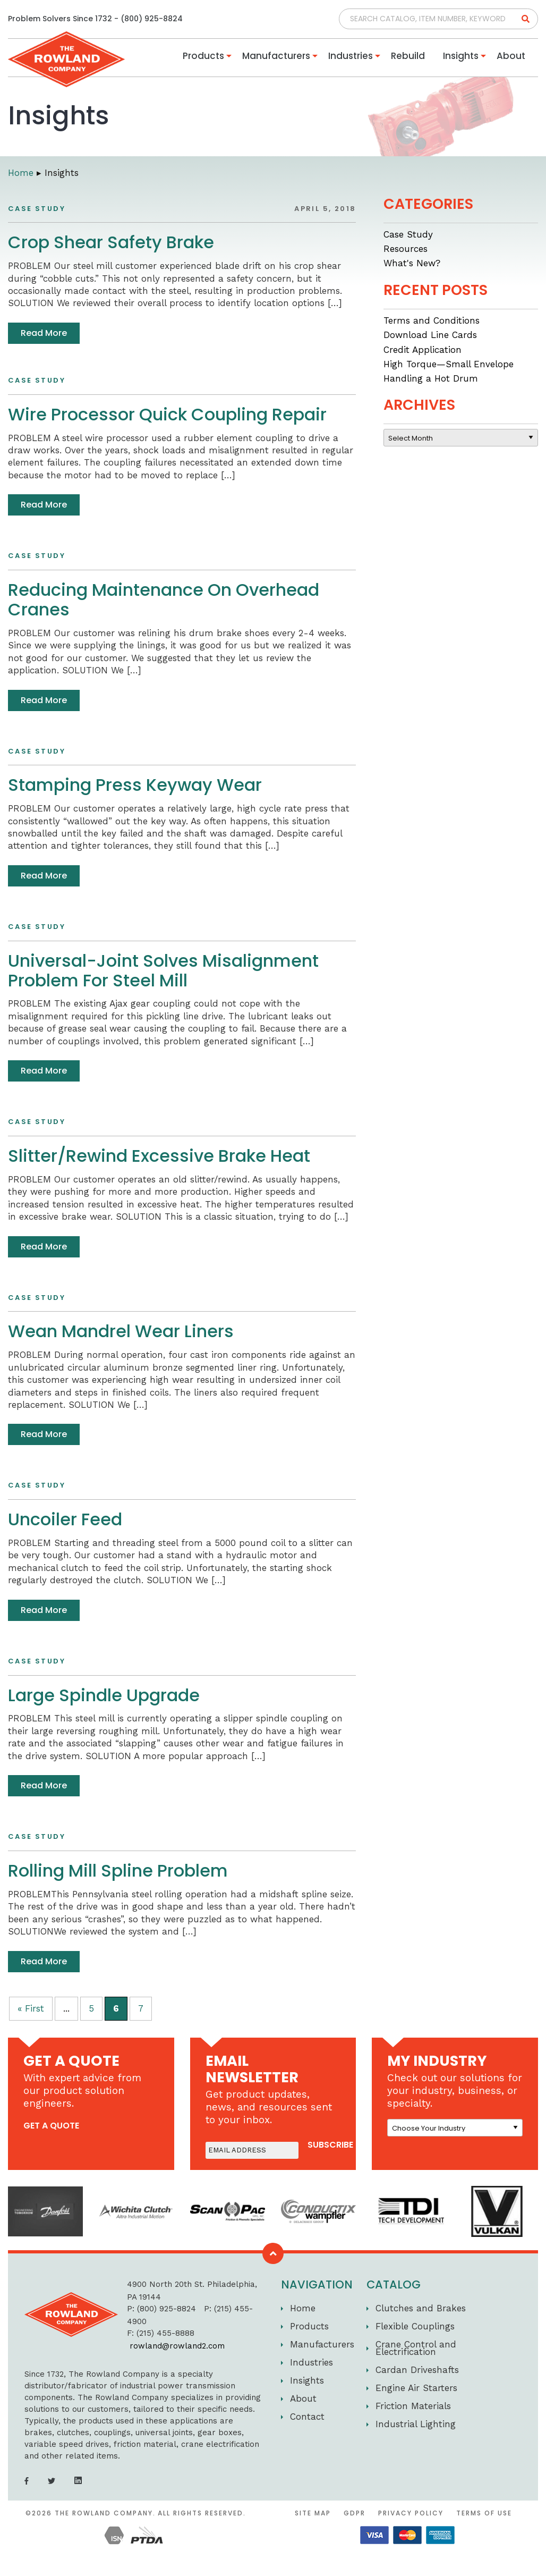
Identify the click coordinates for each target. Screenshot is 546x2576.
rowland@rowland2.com (177, 2346)
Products (203, 55)
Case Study (408, 234)
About (511, 55)
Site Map (313, 2513)
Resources (405, 248)
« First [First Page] (31, 2008)
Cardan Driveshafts (417, 2369)
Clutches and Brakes (421, 2308)
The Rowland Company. (105, 2513)
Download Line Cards (430, 335)
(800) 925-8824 (152, 18)
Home (302, 2308)
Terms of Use (484, 2513)
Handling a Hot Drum (430, 378)
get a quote (51, 2125)
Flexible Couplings (415, 2326)
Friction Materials (413, 2406)
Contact (307, 2416)
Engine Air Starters (416, 2388)
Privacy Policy (410, 2513)
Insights (461, 55)
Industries (350, 55)
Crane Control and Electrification (416, 2348)
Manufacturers (276, 55)
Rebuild (408, 55)
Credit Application (422, 349)
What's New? (411, 263)
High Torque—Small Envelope (448, 364)
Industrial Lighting (416, 2424)
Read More (44, 333)
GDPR (354, 2513)
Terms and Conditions (431, 320)
